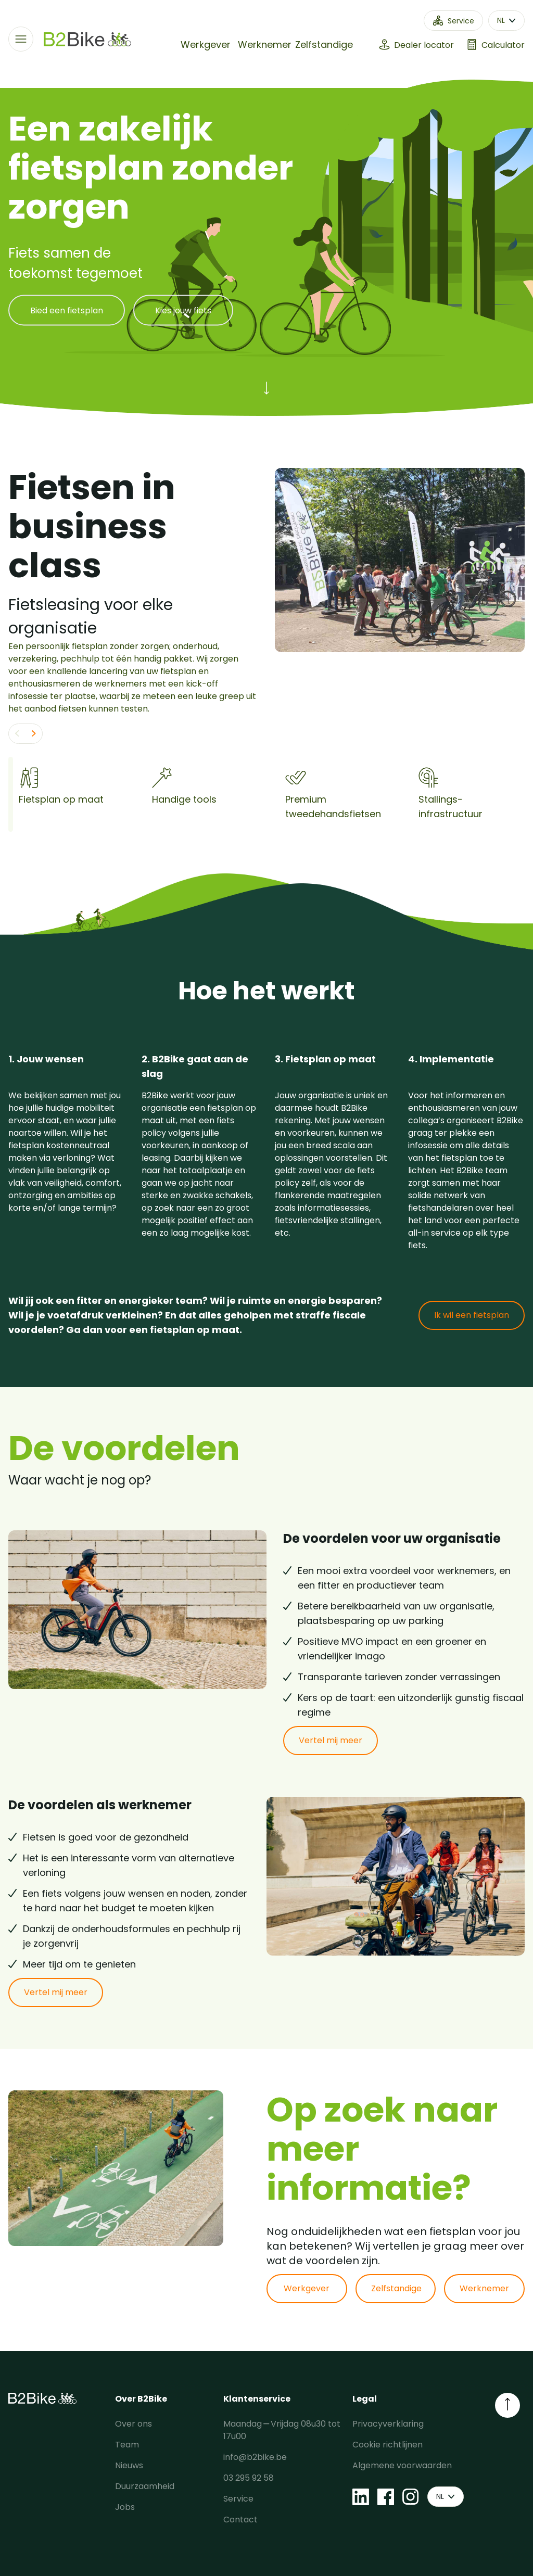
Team (127, 2445)
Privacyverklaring (388, 2424)
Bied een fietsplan (66, 310)
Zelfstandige (324, 44)
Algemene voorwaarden (402, 2465)
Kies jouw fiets (183, 310)
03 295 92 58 (248, 2478)
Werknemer (264, 44)
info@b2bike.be (255, 2457)
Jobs (125, 2507)
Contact (240, 2520)
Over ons (133, 2424)
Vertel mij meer (330, 1740)
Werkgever (206, 44)
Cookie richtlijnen (387, 2445)
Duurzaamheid (144, 2486)
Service (238, 2499)
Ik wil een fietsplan (471, 1315)
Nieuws (129, 2465)
